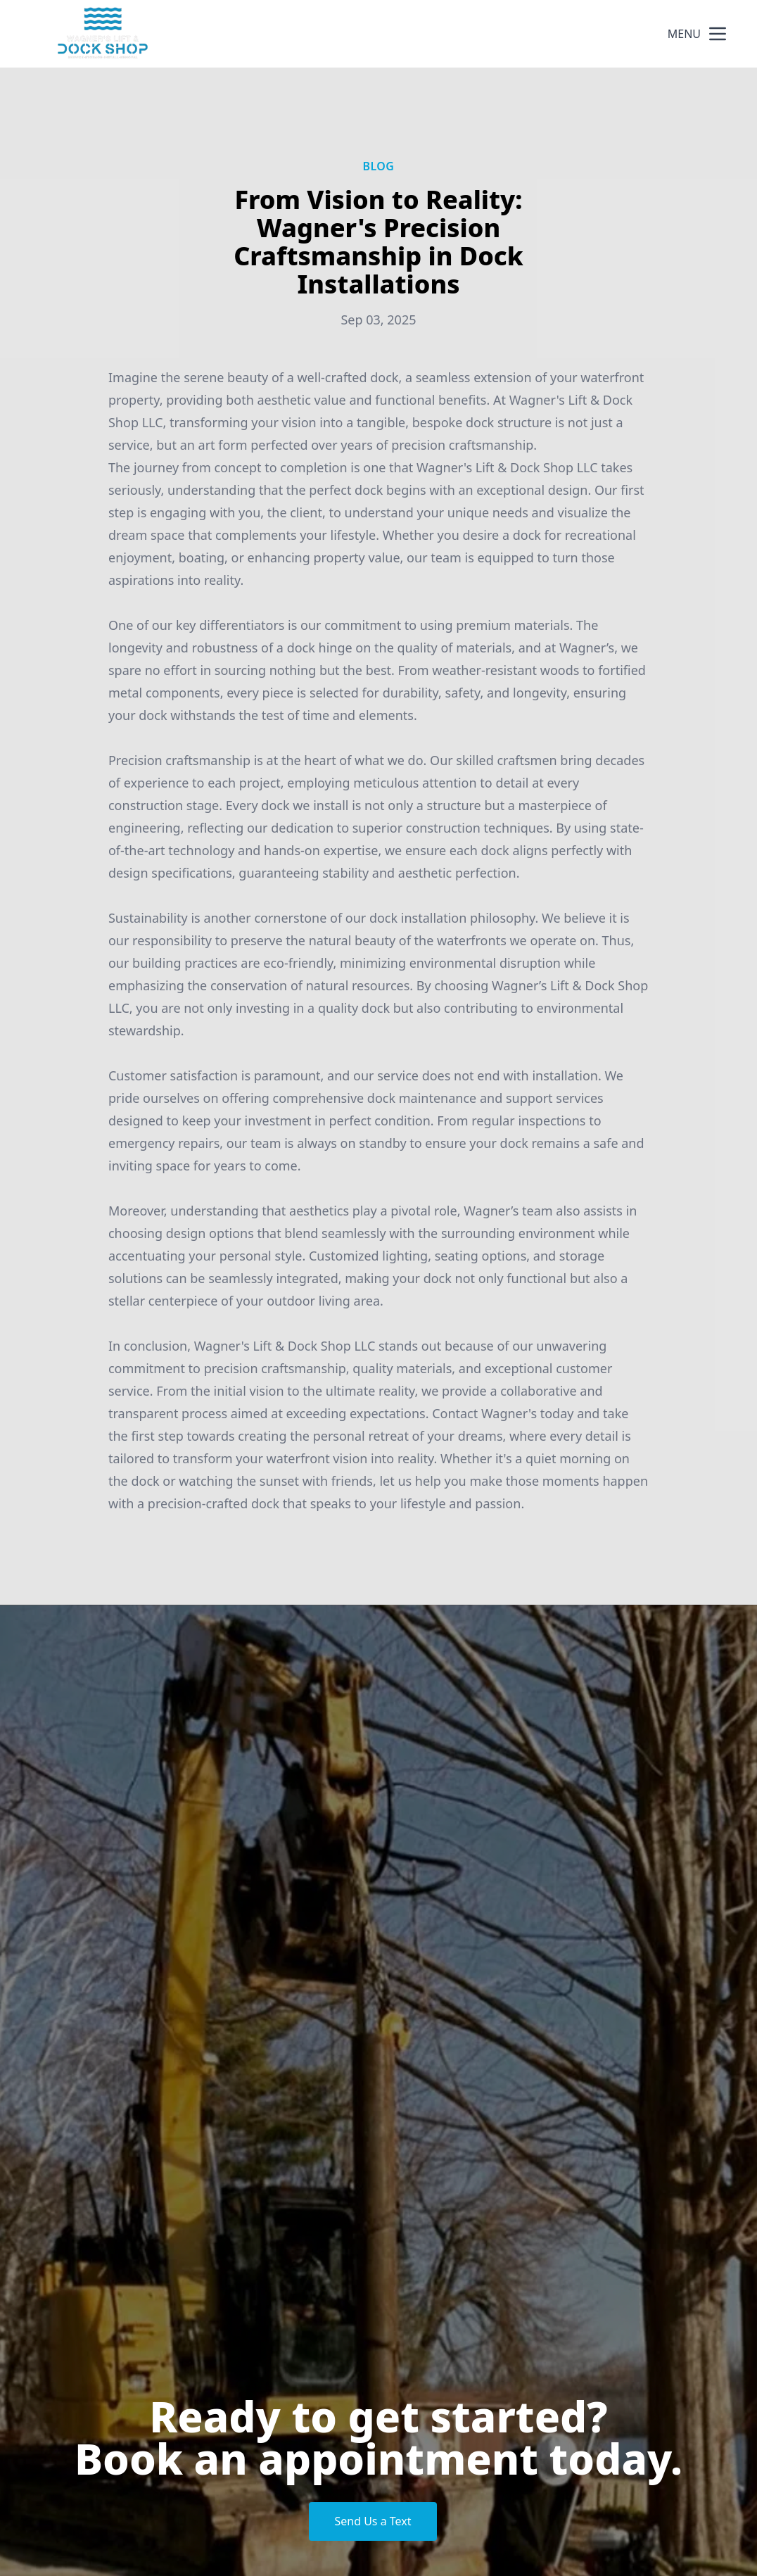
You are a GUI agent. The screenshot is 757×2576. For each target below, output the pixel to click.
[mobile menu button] (717, 34)
